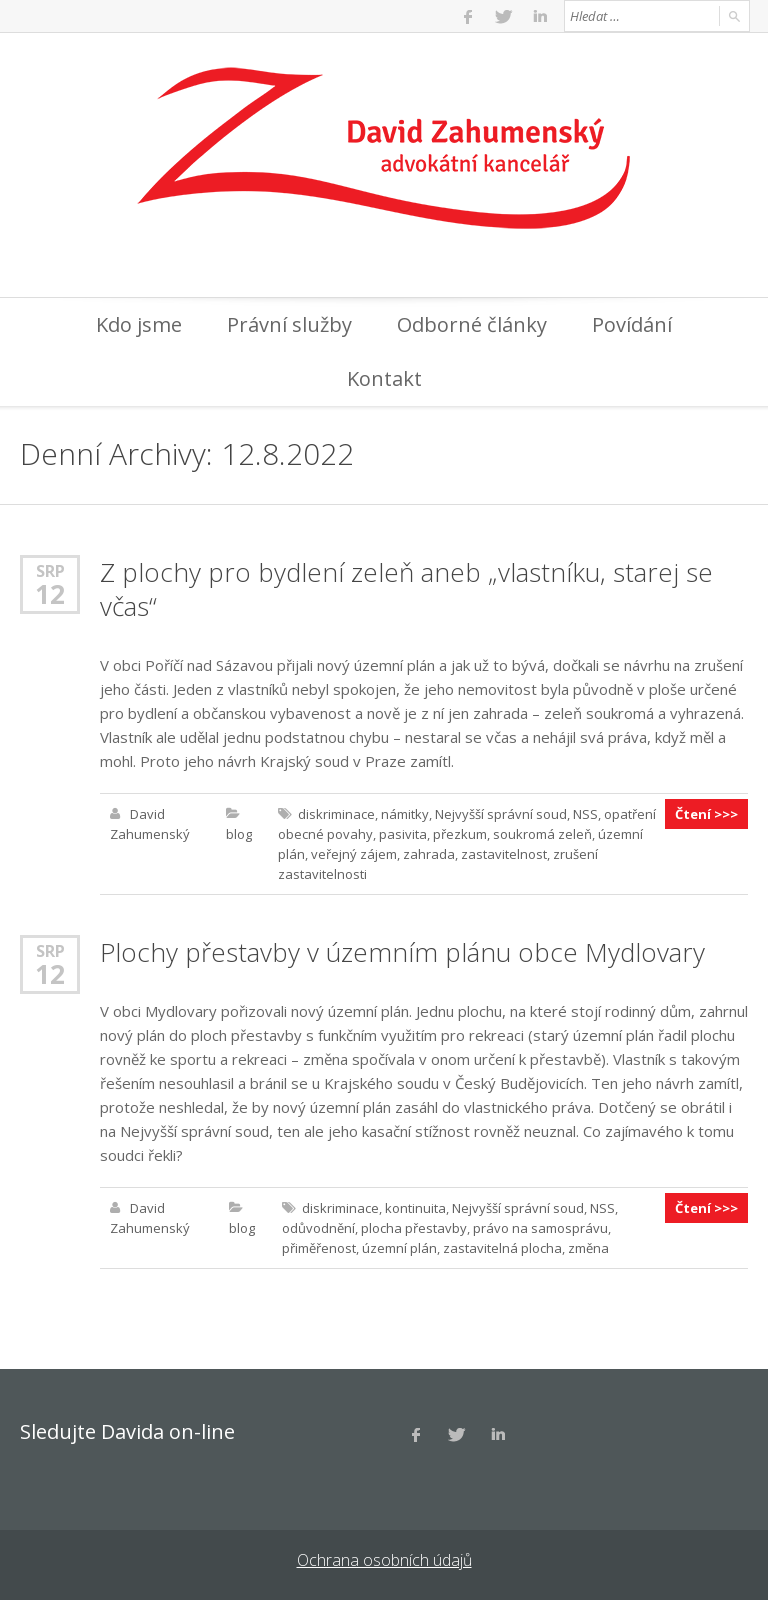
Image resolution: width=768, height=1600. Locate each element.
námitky (405, 814)
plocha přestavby (414, 1228)
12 (50, 594)
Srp (50, 570)
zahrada (429, 854)
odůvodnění (318, 1228)
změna (588, 1248)
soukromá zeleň (542, 834)
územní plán (399, 1248)
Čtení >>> (706, 814)
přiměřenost (319, 1248)
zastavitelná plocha (502, 1248)
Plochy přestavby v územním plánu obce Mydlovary (402, 952)
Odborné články (472, 324)
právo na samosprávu (540, 1228)
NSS (585, 814)
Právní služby (289, 324)
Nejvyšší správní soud (501, 814)
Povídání (632, 324)
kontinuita (415, 1208)
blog (239, 834)
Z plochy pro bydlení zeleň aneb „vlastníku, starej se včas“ (406, 589)
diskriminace (336, 814)
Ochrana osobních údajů (384, 1560)
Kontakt (384, 378)
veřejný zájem (354, 854)
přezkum (460, 834)
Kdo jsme (139, 324)
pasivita (403, 834)
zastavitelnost (504, 854)
